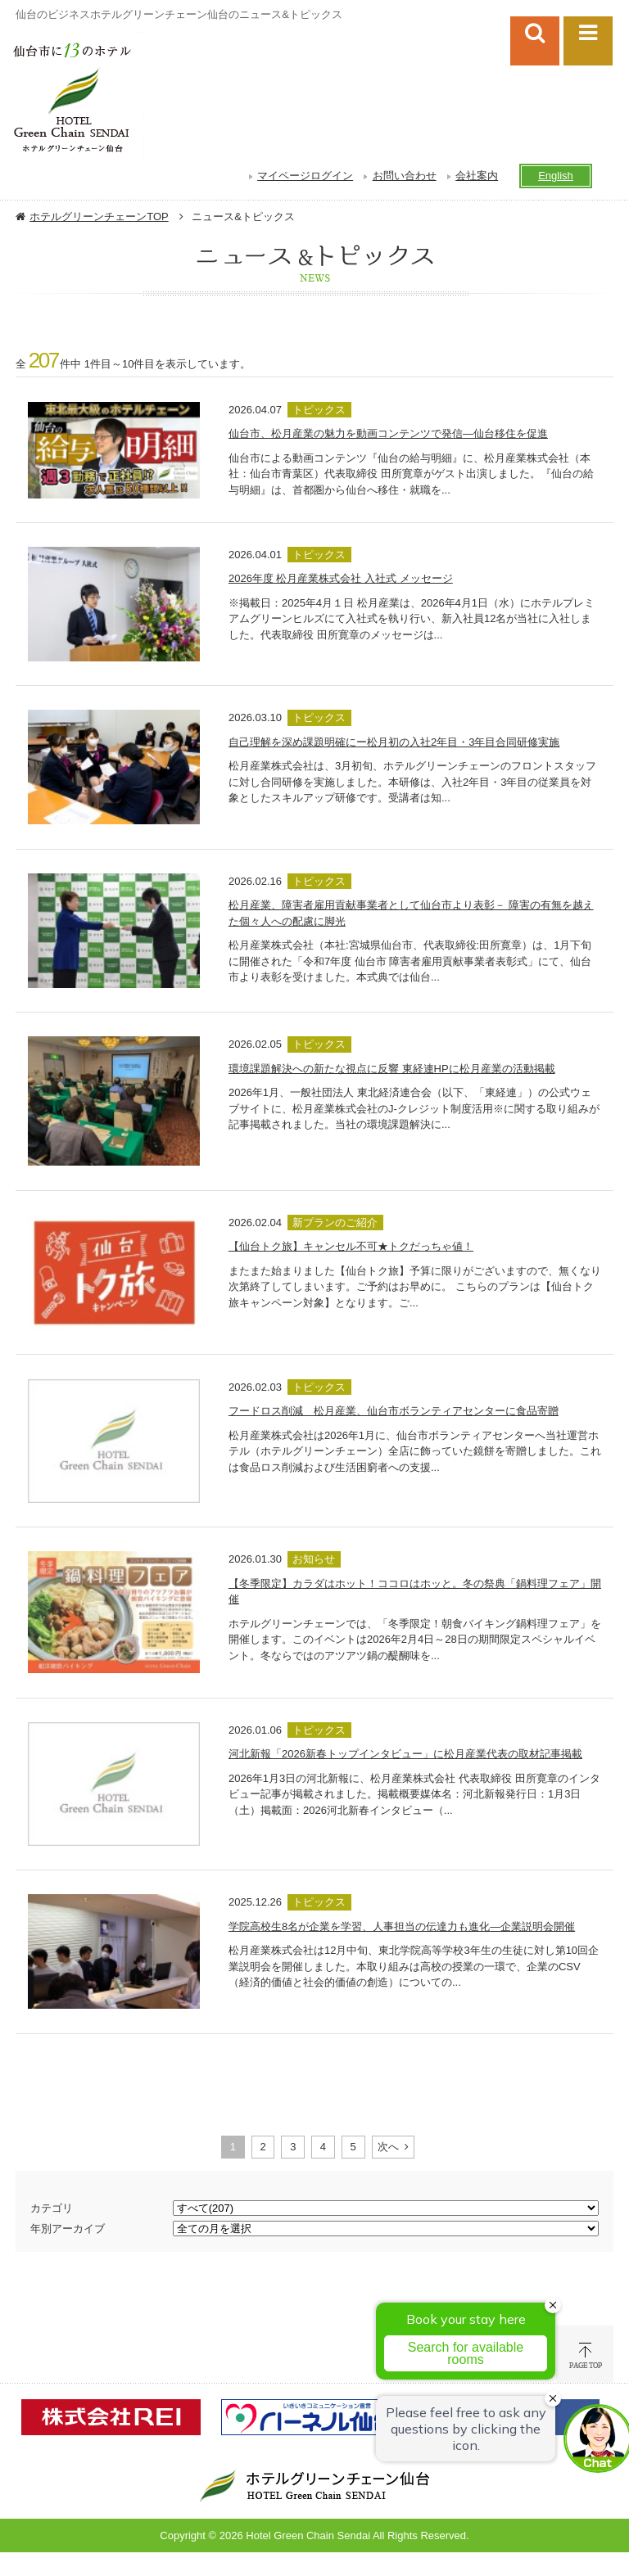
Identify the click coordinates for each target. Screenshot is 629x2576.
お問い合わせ (405, 175)
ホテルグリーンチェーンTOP (99, 216)
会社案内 (476, 175)
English (555, 175)
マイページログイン (305, 175)
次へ (388, 2147)
